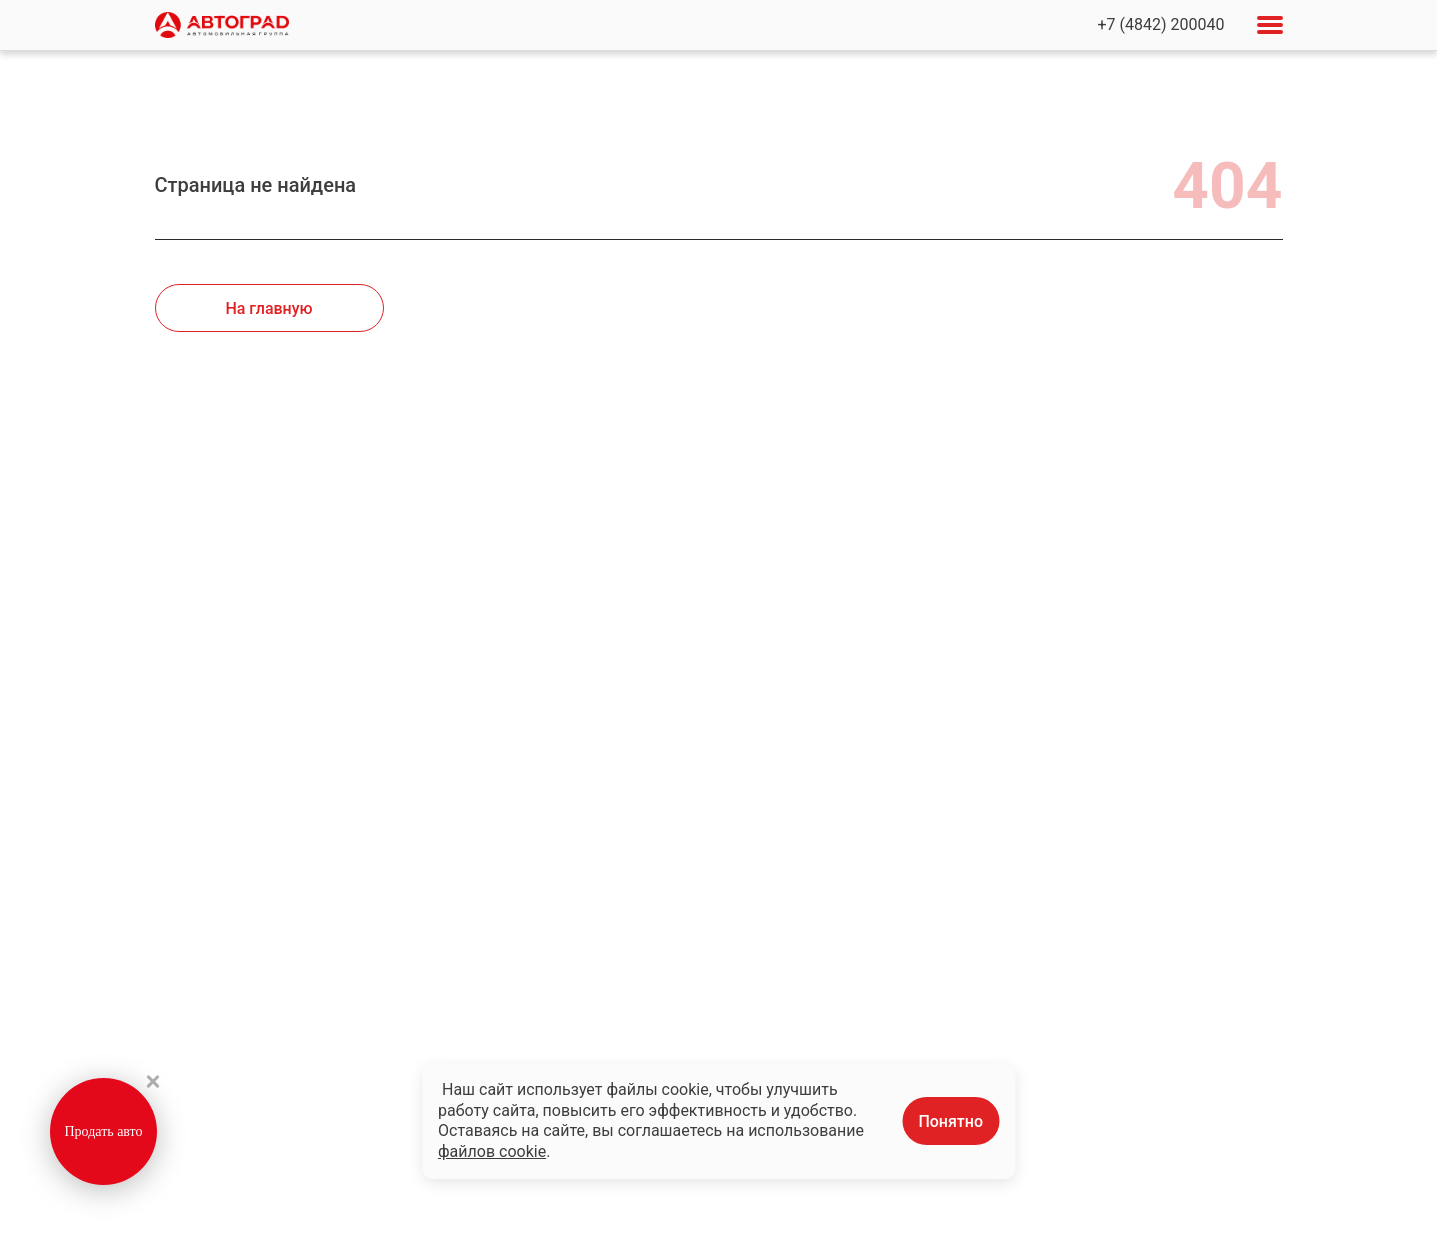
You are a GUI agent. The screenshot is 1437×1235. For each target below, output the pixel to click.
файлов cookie (492, 1151)
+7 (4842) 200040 (1161, 24)
